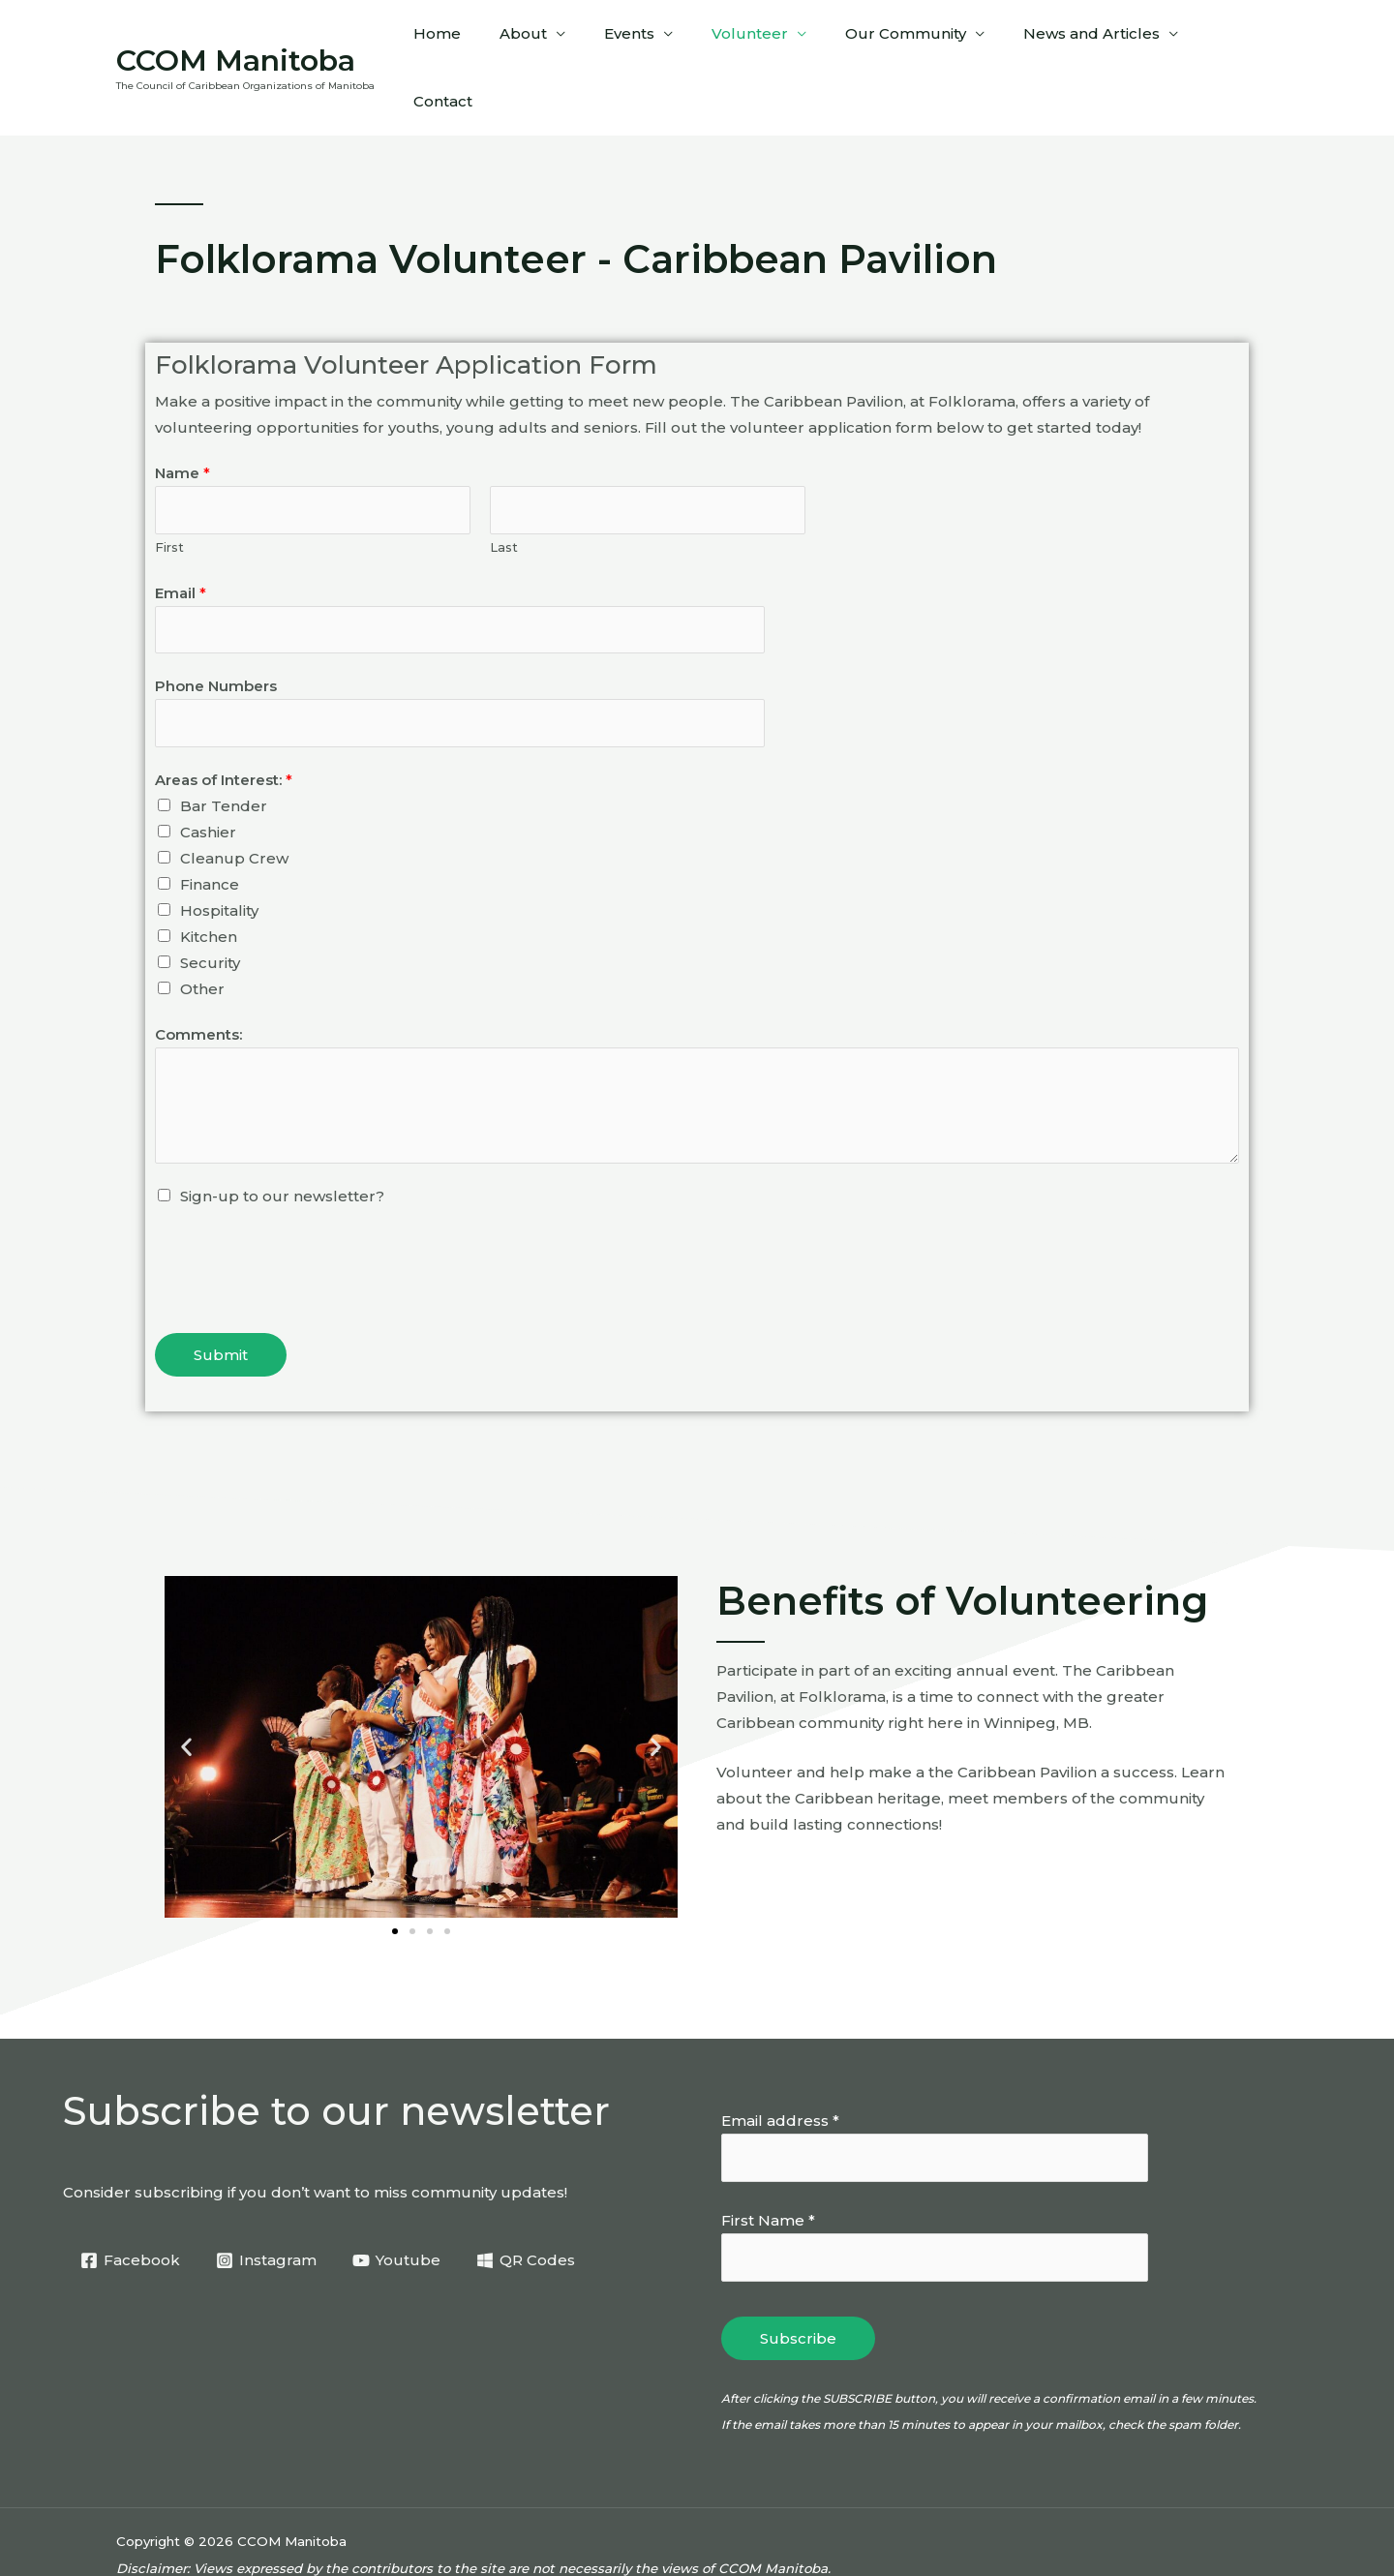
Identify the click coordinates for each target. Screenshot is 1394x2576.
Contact (1233, 39)
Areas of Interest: (223, 728)
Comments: (198, 983)
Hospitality (219, 859)
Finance (209, 833)
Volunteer (766, 39)
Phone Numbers (216, 632)
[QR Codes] (529, 2209)
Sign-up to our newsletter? (282, 1145)
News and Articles (1088, 39)
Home (482, 39)
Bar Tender (223, 754)
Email (180, 538)
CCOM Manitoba (235, 31)
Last (504, 492)
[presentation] (302, 1215)
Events (655, 39)
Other (202, 937)
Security (210, 911)
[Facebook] (131, 2209)
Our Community (912, 39)
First (169, 492)
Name (182, 416)
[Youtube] (399, 2209)
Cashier (208, 781)
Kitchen (208, 885)
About (559, 39)
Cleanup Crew (234, 807)
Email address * (780, 2069)
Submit (221, 1303)
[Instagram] (268, 2209)
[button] (186, 1694)
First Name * (768, 2170)
